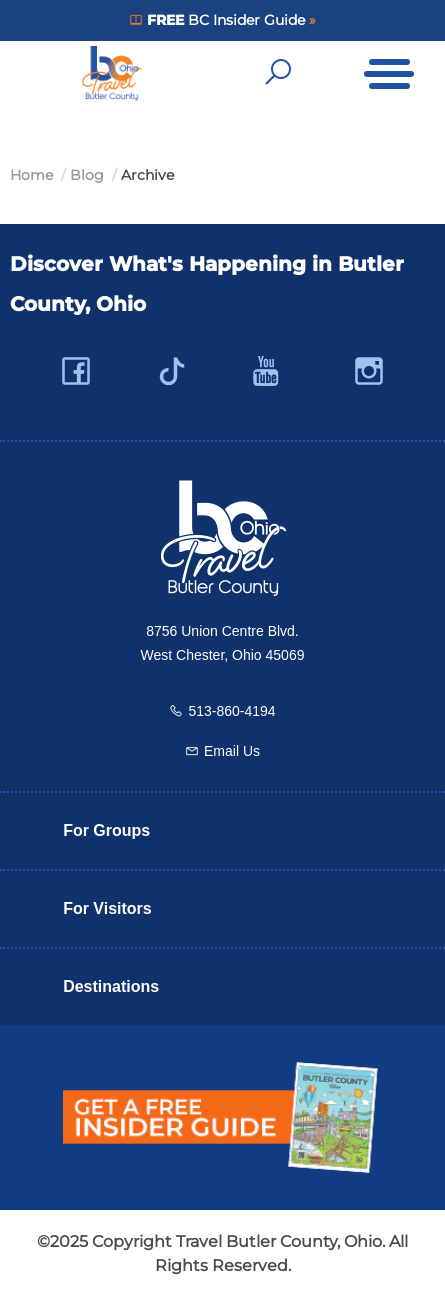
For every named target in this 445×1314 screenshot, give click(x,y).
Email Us (232, 751)
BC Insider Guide (225, 20)
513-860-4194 (231, 711)
